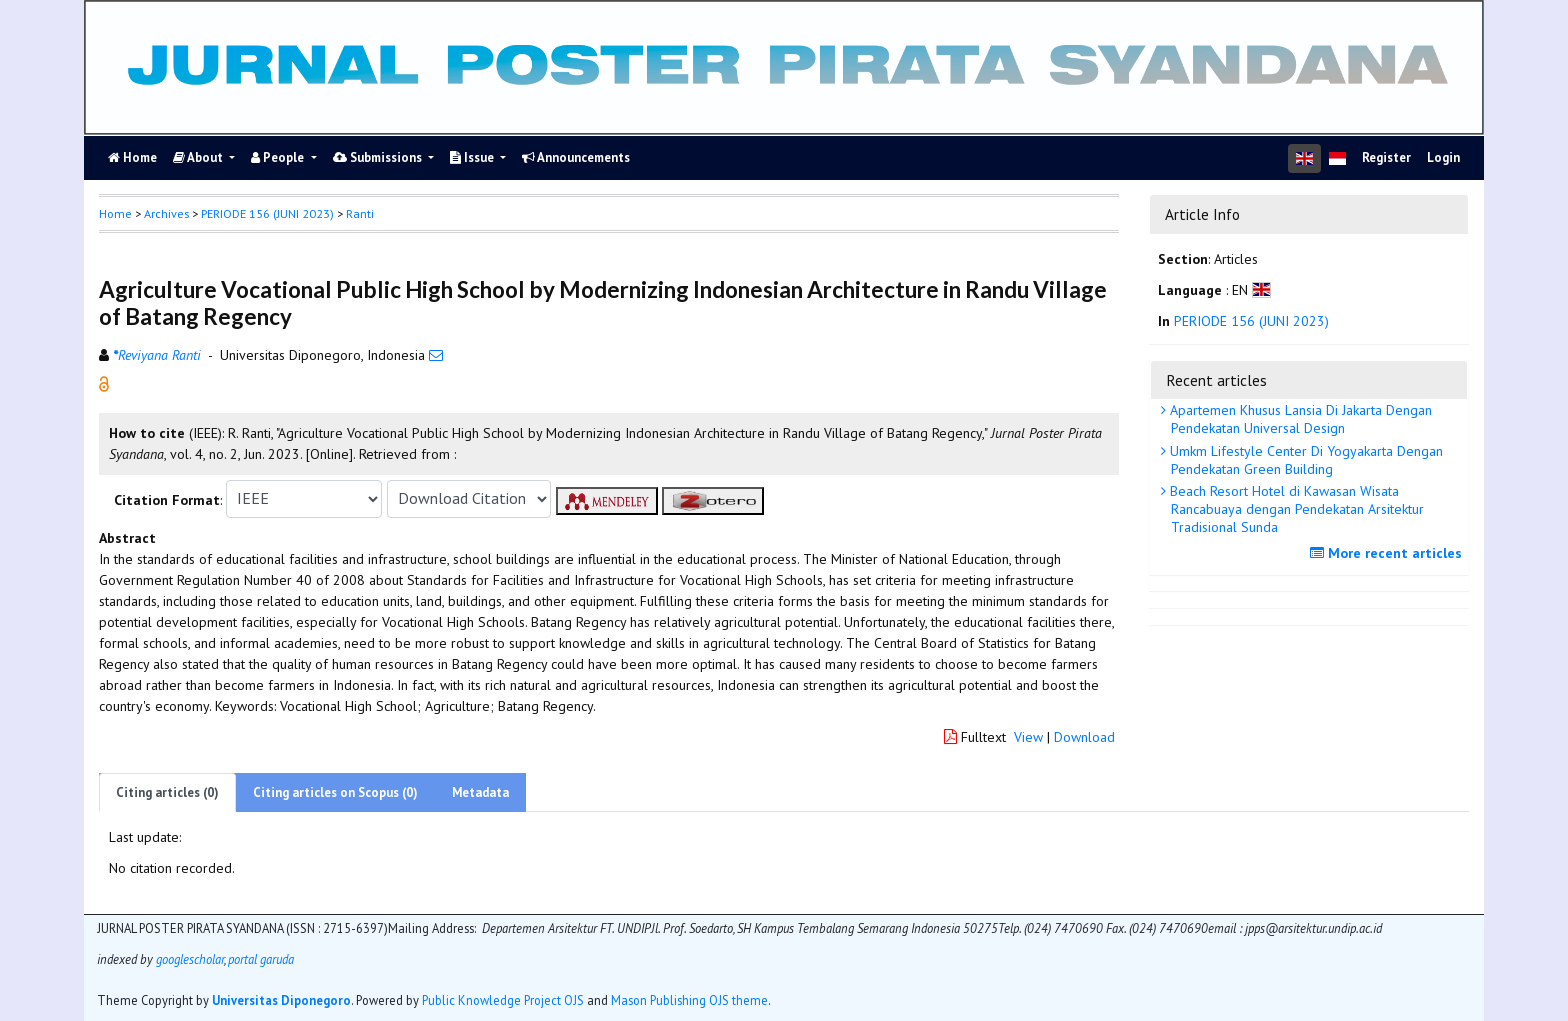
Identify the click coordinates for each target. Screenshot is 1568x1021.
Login (1443, 157)
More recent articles (1388, 553)
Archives (166, 213)
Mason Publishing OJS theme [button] (689, 1000)
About (199, 157)
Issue (473, 157)
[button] (104, 382)
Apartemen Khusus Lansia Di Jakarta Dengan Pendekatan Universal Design (1299, 419)
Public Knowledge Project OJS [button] (503, 1000)
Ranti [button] (360, 213)
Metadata (480, 792)
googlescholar (188, 959)
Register (1386, 157)
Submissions (379, 157)
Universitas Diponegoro (281, 1000)
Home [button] (115, 213)
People (279, 157)
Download (1084, 737)
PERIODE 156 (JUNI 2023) (267, 213)
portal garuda (261, 959)
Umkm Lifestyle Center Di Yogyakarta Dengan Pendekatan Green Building (1304, 460)
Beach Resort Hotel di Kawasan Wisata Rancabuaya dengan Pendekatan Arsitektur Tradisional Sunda (1295, 509)
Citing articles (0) (167, 792)
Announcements (576, 157)
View (1028, 737)
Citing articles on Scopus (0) (335, 792)
